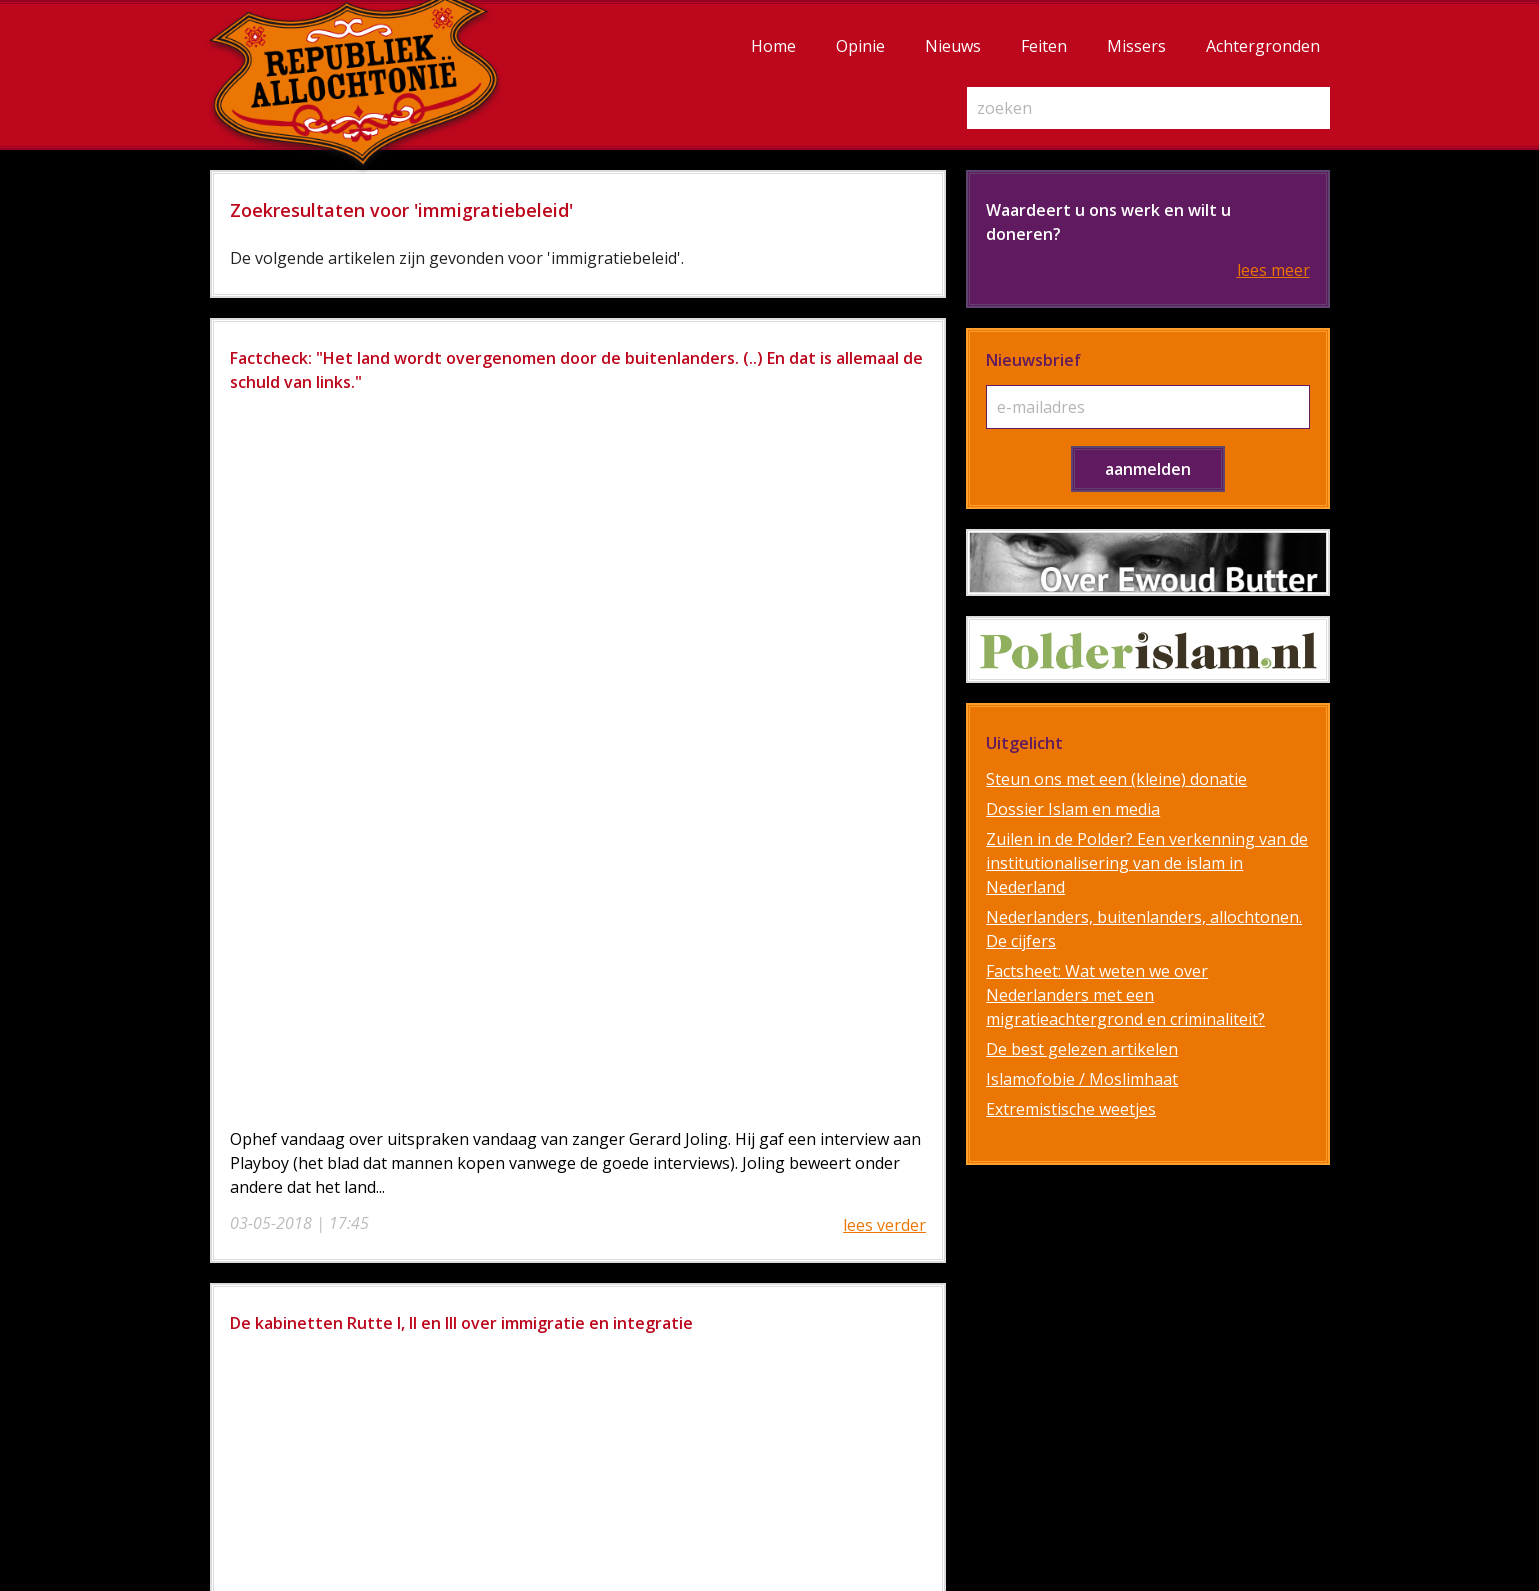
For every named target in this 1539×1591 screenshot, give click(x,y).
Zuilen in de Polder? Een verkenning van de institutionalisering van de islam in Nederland (1147, 863)
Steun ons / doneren (916, 1274)
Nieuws (953, 46)
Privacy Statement (915, 1346)
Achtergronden (1263, 46)
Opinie (860, 46)
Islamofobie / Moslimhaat (1082, 1079)
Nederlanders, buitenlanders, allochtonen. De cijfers (1144, 929)
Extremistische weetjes (1071, 1109)
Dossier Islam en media (1073, 809)
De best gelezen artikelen (1082, 1049)
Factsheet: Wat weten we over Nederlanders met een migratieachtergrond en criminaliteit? (1125, 995)
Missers (1136, 46)
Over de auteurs (915, 1250)
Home (773, 46)
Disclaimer (916, 1298)
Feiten (1044, 46)
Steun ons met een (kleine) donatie (1116, 779)
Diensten (916, 1322)
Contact (916, 1370)
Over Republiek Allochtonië (915, 1226)
